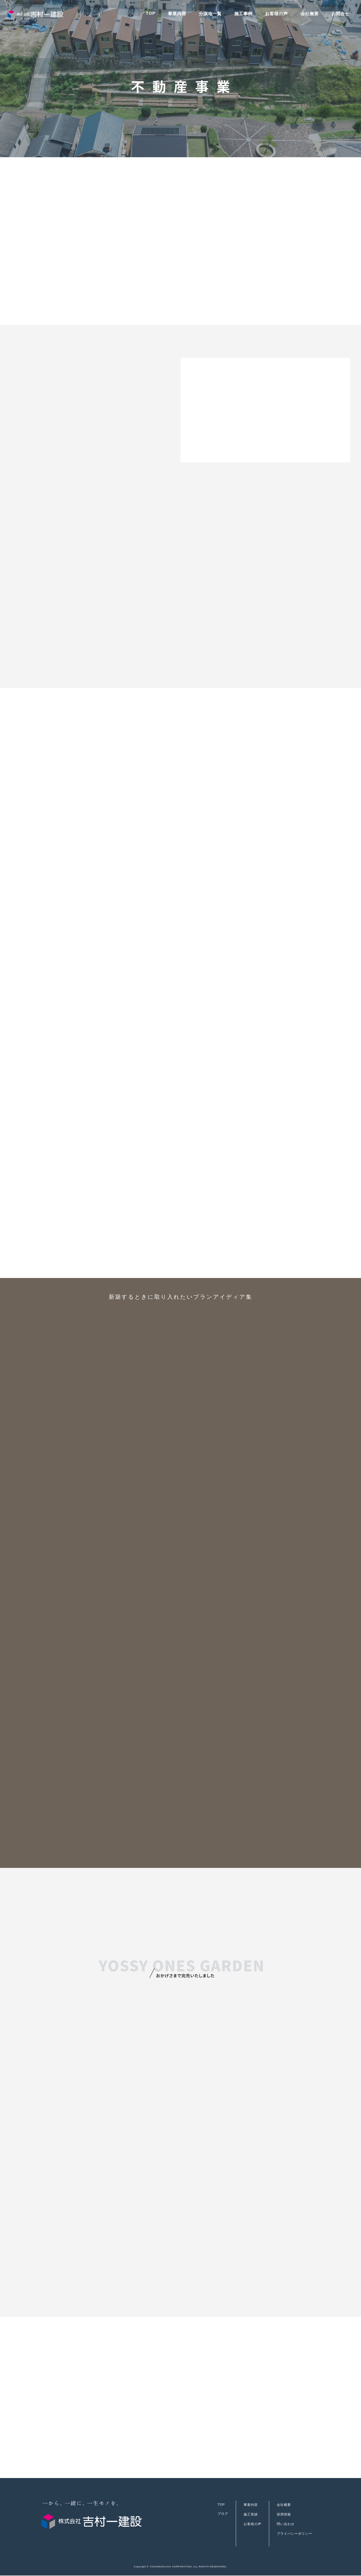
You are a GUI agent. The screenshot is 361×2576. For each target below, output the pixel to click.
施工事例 (243, 13)
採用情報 (284, 2515)
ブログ (223, 2514)
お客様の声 (276, 13)
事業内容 (177, 13)
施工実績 (251, 2515)
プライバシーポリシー (294, 2534)
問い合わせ (285, 2524)
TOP (150, 13)
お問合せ (340, 13)
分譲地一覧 (210, 13)
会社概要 (310, 13)
